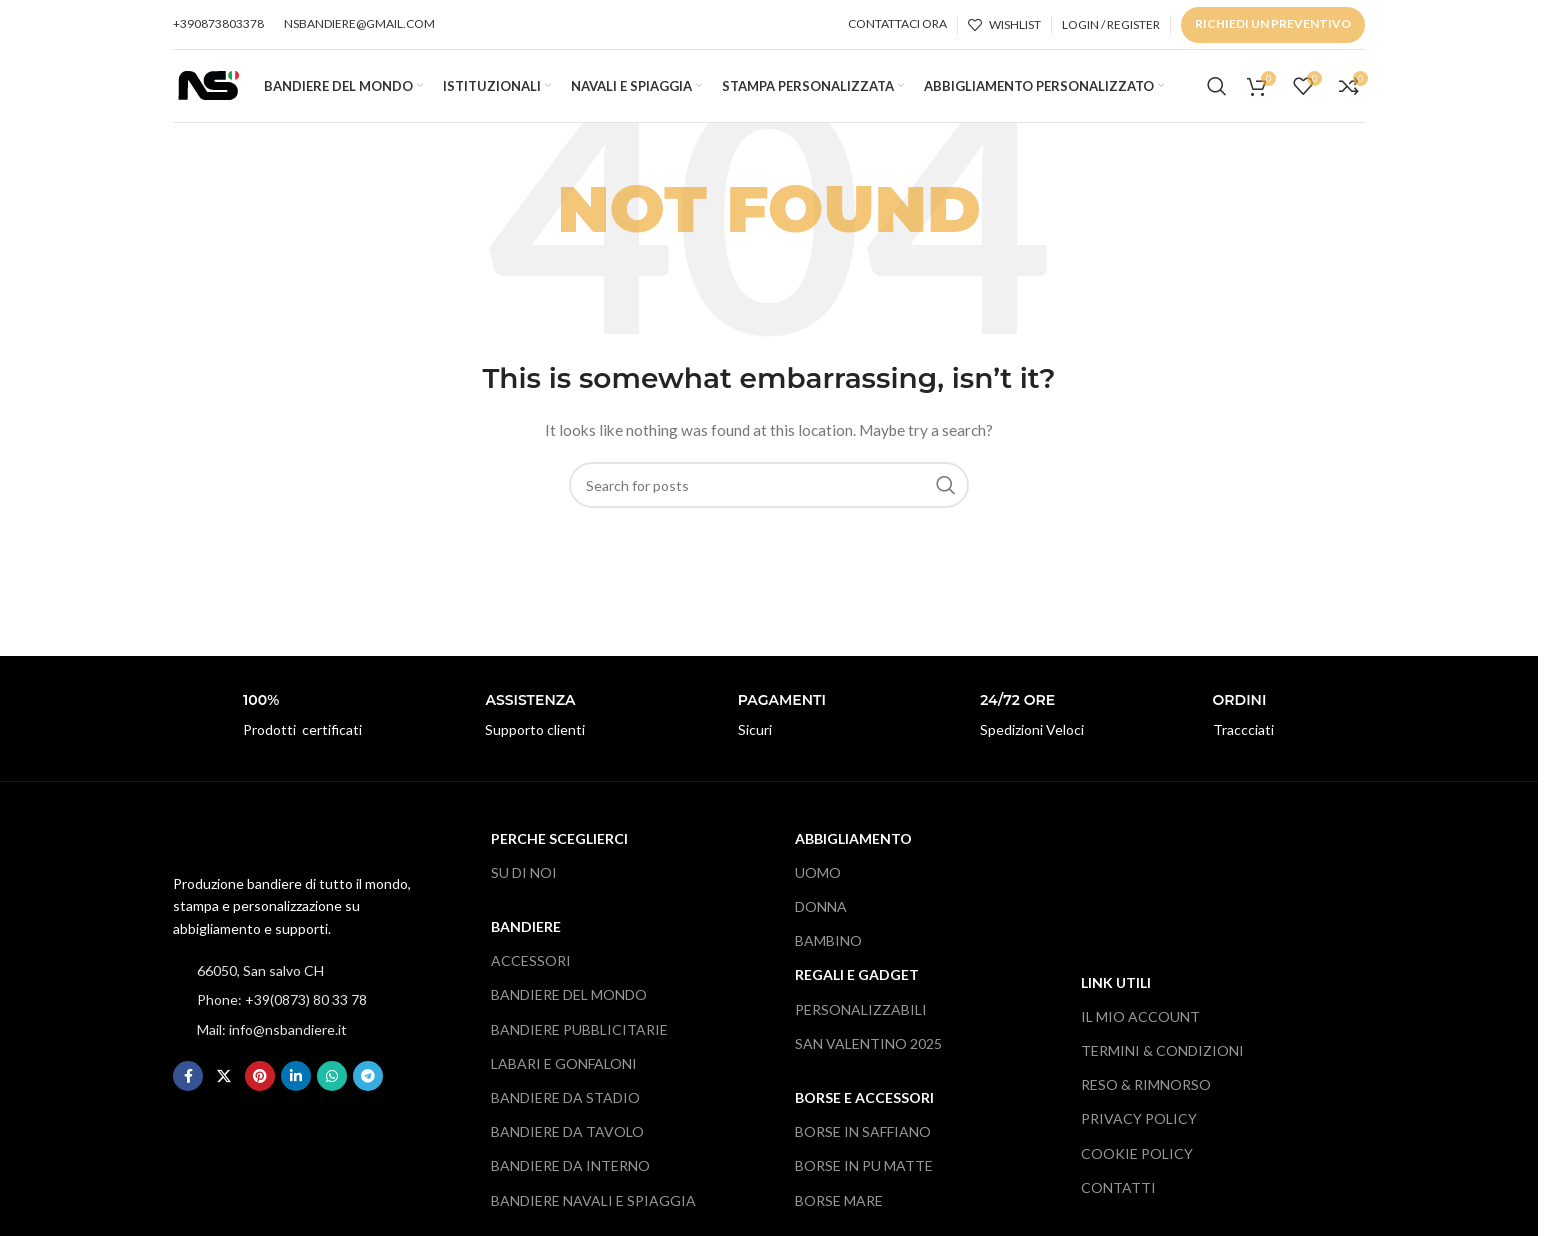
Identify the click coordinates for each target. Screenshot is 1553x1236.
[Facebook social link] (188, 1093)
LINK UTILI (1116, 999)
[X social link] (224, 1093)
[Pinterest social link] (260, 1093)
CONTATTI (1118, 1204)
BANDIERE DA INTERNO (570, 1183)
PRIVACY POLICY (1139, 1136)
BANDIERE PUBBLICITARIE (579, 1046)
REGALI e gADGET (857, 992)
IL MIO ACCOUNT (1140, 1033)
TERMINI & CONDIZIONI (1162, 1067)
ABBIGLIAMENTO (853, 855)
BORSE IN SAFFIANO (863, 1149)
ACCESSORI (531, 978)
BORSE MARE (839, 1217)
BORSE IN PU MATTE (864, 1183)
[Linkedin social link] (296, 1093)
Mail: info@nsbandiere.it (272, 1046)
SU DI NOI (524, 889)
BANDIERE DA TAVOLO (567, 1149)
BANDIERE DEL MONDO (569, 1012)
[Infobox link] (284, 733)
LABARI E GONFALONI (564, 1080)
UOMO (818, 889)
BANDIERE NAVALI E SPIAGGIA (593, 1217)
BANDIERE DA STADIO (565, 1114)
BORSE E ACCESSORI (864, 1114)
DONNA (821, 923)
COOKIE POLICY (1137, 1170)
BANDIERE (526, 943)
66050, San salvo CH (260, 987)
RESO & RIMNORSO (1146, 1102)
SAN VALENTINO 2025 (868, 1060)
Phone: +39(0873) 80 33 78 (282, 1017)
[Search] (1217, 95)
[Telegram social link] (368, 1093)
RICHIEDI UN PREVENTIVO (1273, 23)
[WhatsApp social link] (332, 1093)
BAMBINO (828, 958)
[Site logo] (208, 92)
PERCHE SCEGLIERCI (559, 855)
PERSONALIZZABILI (861, 1026)
